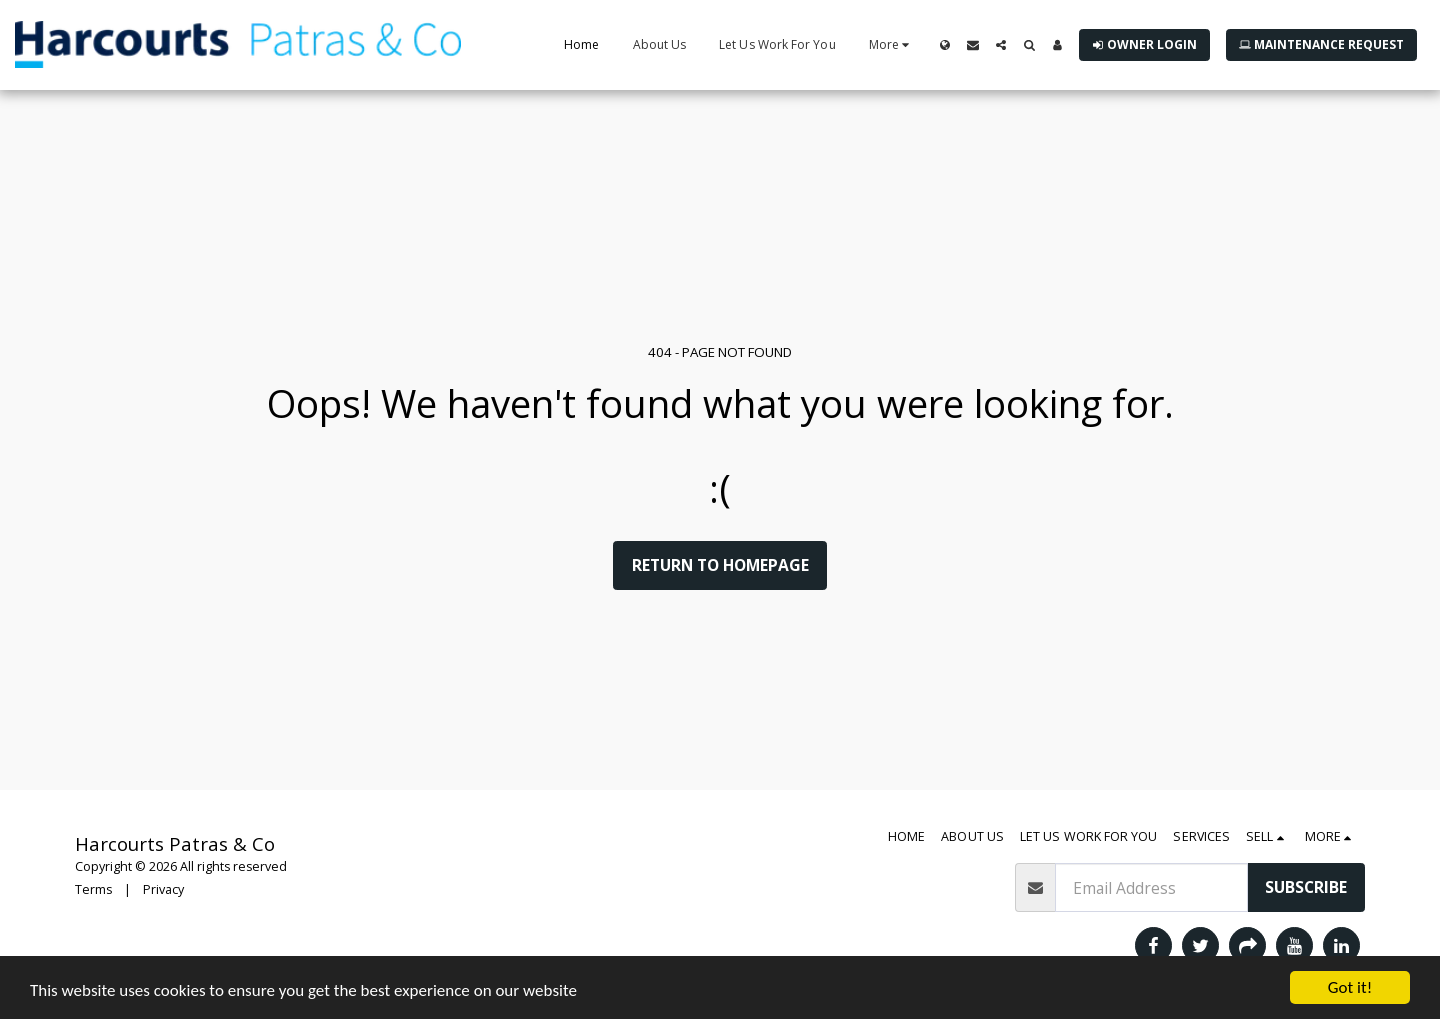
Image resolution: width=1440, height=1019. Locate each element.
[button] (973, 45)
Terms (93, 889)
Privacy (163, 889)
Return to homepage (720, 565)
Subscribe (1306, 887)
